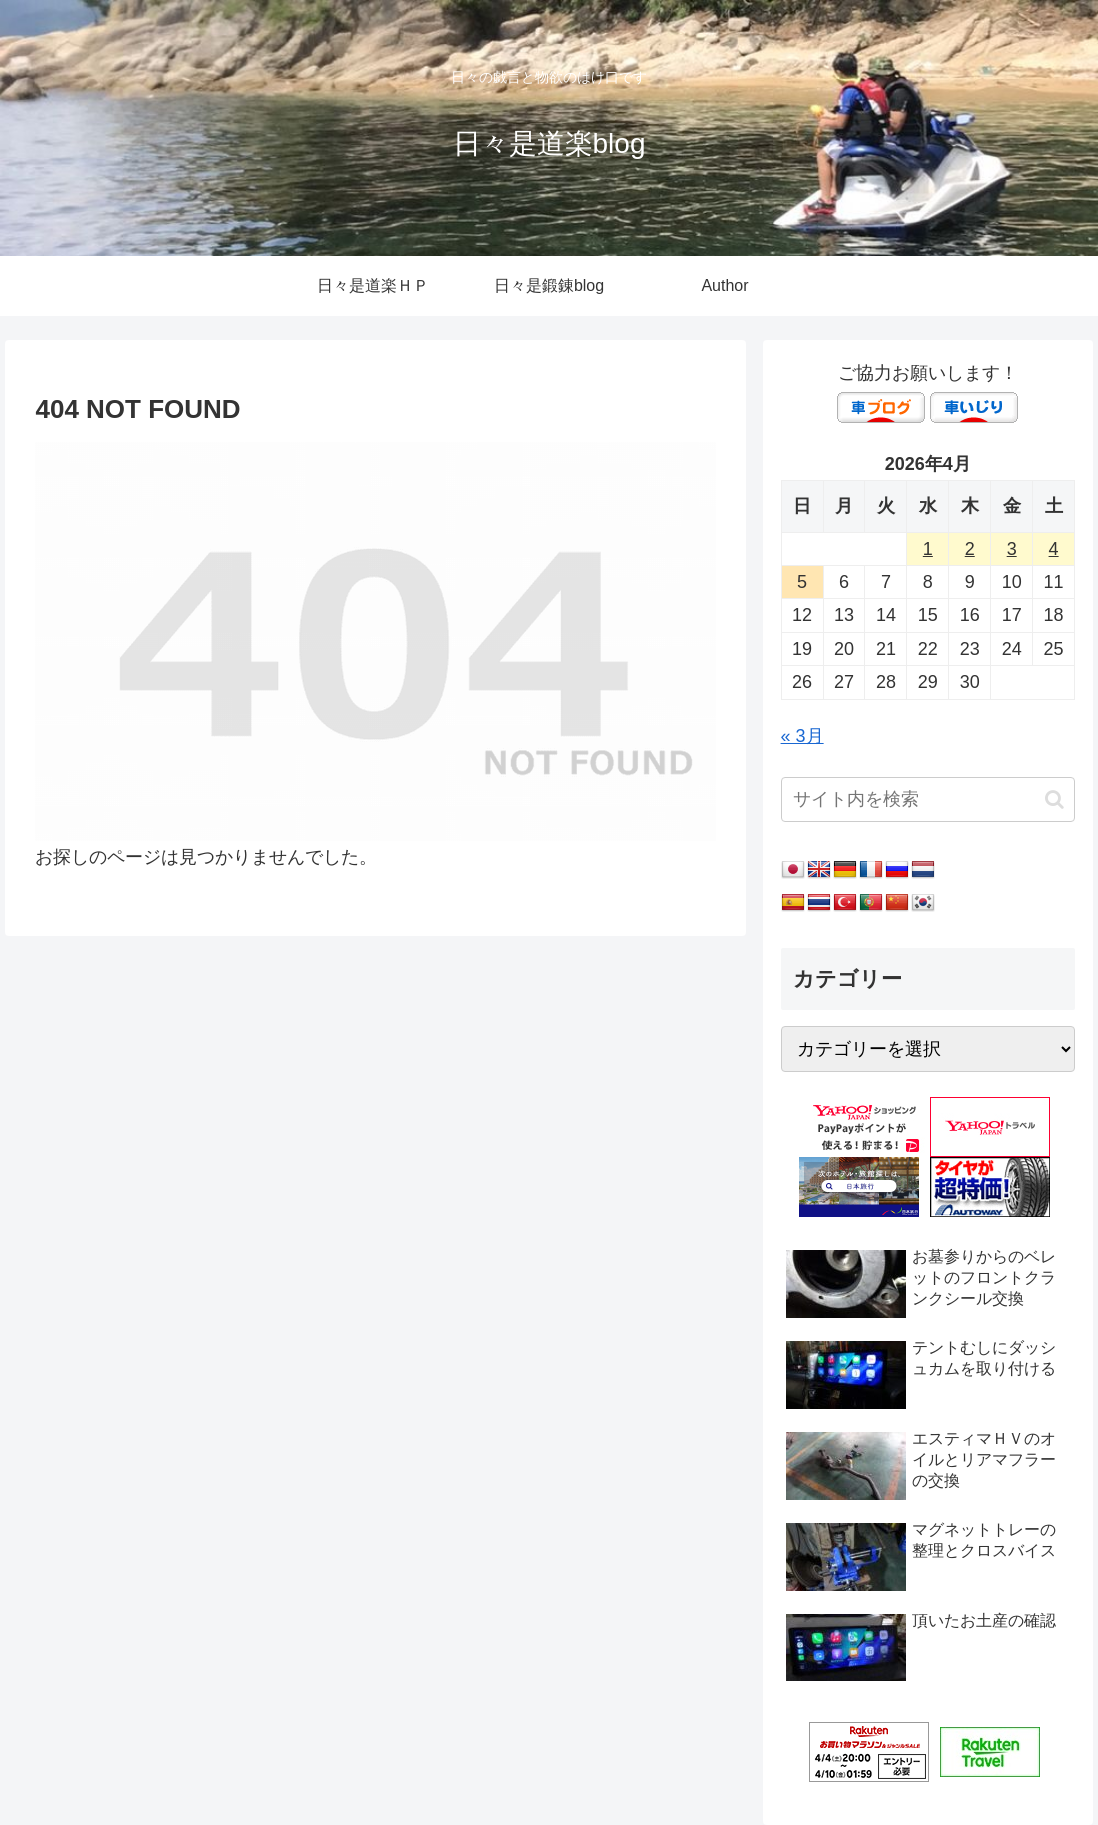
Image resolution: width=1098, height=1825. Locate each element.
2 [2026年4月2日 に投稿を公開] (970, 549)
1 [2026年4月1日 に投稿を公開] (928, 549)
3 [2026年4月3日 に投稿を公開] (1012, 549)
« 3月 (802, 736)
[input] (928, 799)
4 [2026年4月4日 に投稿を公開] (1054, 549)
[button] (1054, 799)
